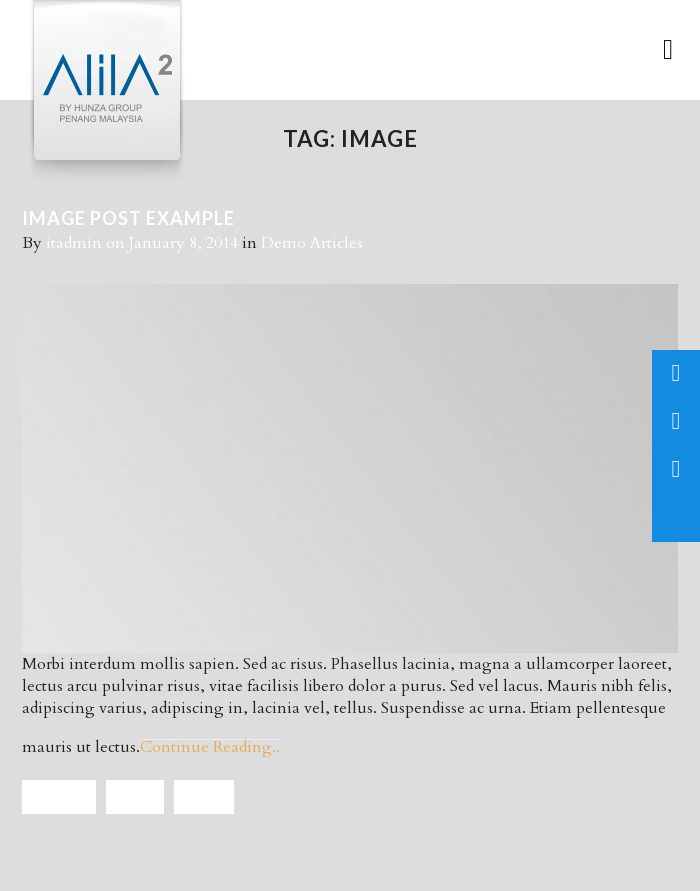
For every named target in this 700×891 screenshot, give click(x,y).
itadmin (74, 243)
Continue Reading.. (210, 747)
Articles (59, 796)
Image (204, 796)
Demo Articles (312, 243)
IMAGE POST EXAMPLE (128, 218)
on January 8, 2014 (174, 243)
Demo (135, 796)
